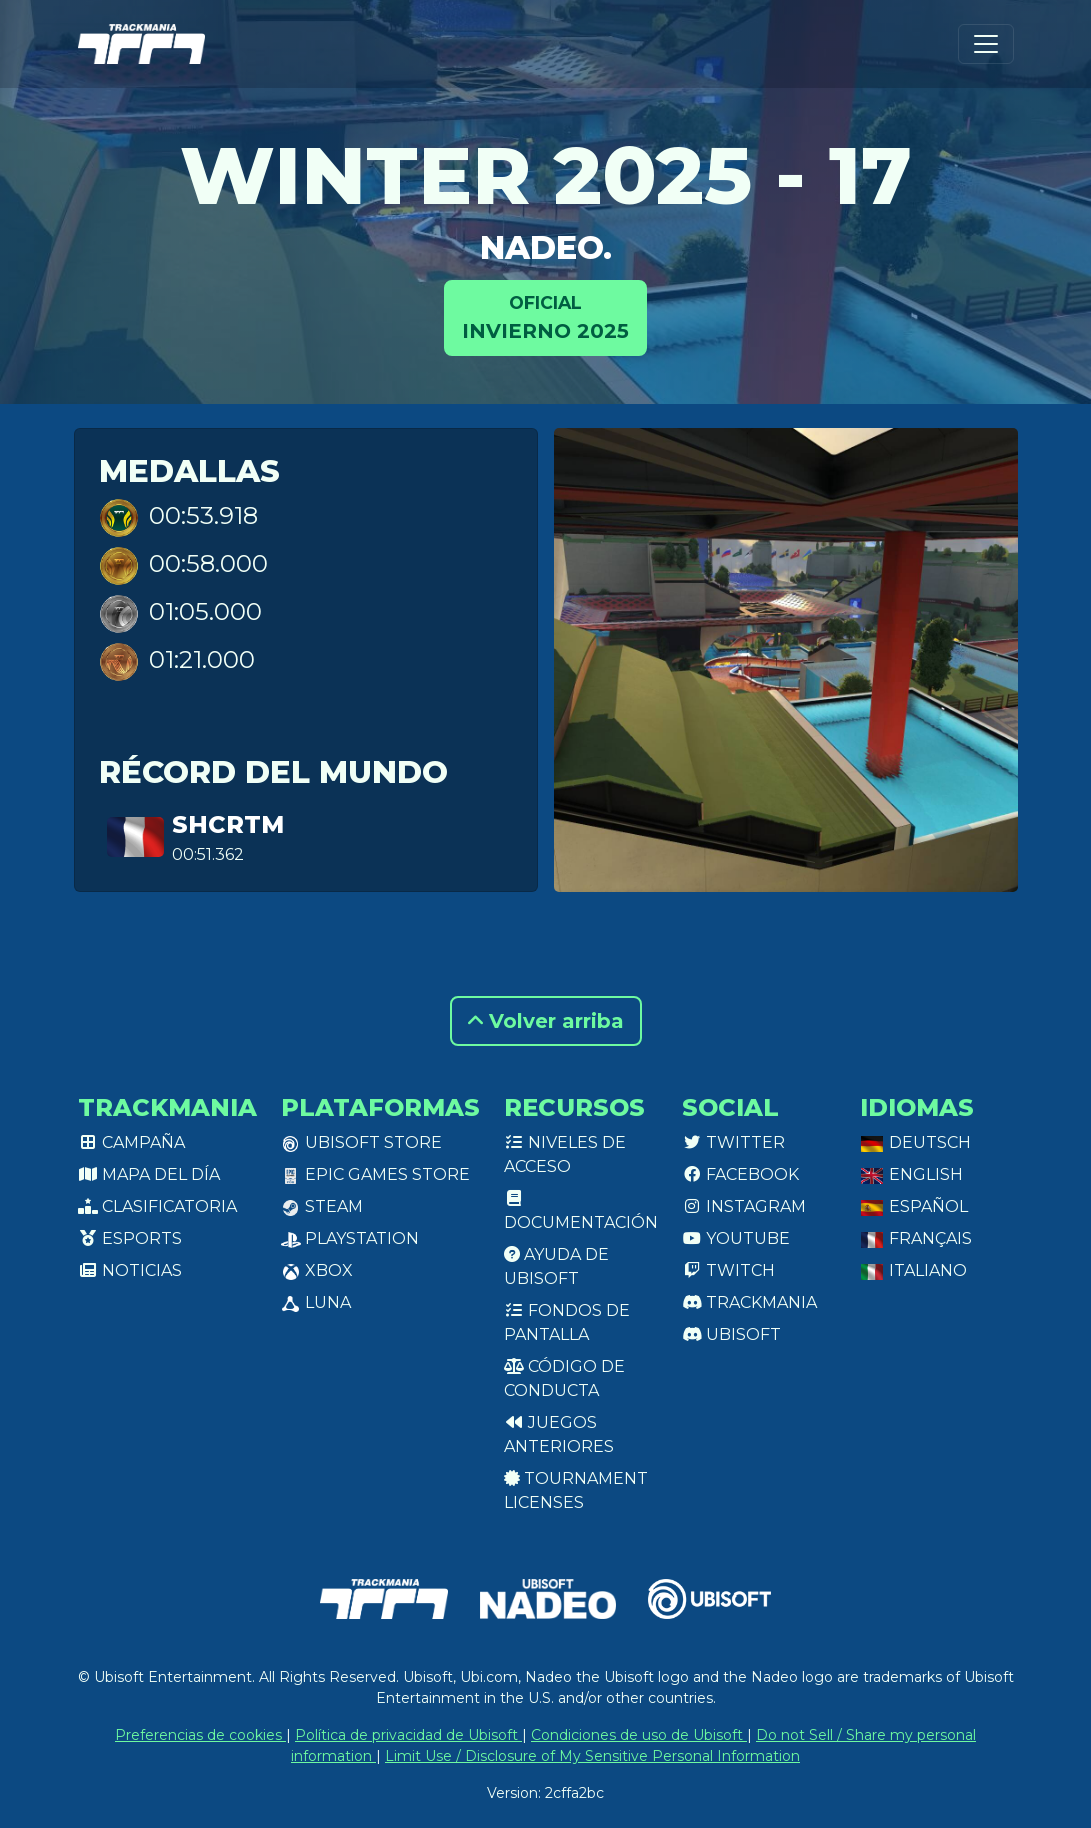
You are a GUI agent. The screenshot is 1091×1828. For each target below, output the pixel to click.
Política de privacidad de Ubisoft (408, 1735)
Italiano (913, 1270)
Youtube (736, 1238)
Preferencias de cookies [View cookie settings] (200, 1735)
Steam (322, 1206)
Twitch (728, 1270)
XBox (317, 1270)
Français (916, 1238)
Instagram (744, 1206)
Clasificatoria (157, 1206)
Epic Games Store (375, 1174)
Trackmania (749, 1302)
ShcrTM (228, 824)
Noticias (130, 1270)
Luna (316, 1302)
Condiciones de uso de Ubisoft (639, 1735)
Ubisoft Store (361, 1142)
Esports (130, 1238)
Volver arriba (546, 1021)
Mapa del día (149, 1174)
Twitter (733, 1142)
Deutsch (915, 1142)
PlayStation (350, 1238)
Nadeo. (546, 247)
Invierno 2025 (545, 316)
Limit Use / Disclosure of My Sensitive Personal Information (592, 1756)
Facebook (740, 1174)
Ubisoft (731, 1334)
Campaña (131, 1142)
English (911, 1174)
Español (914, 1206)
